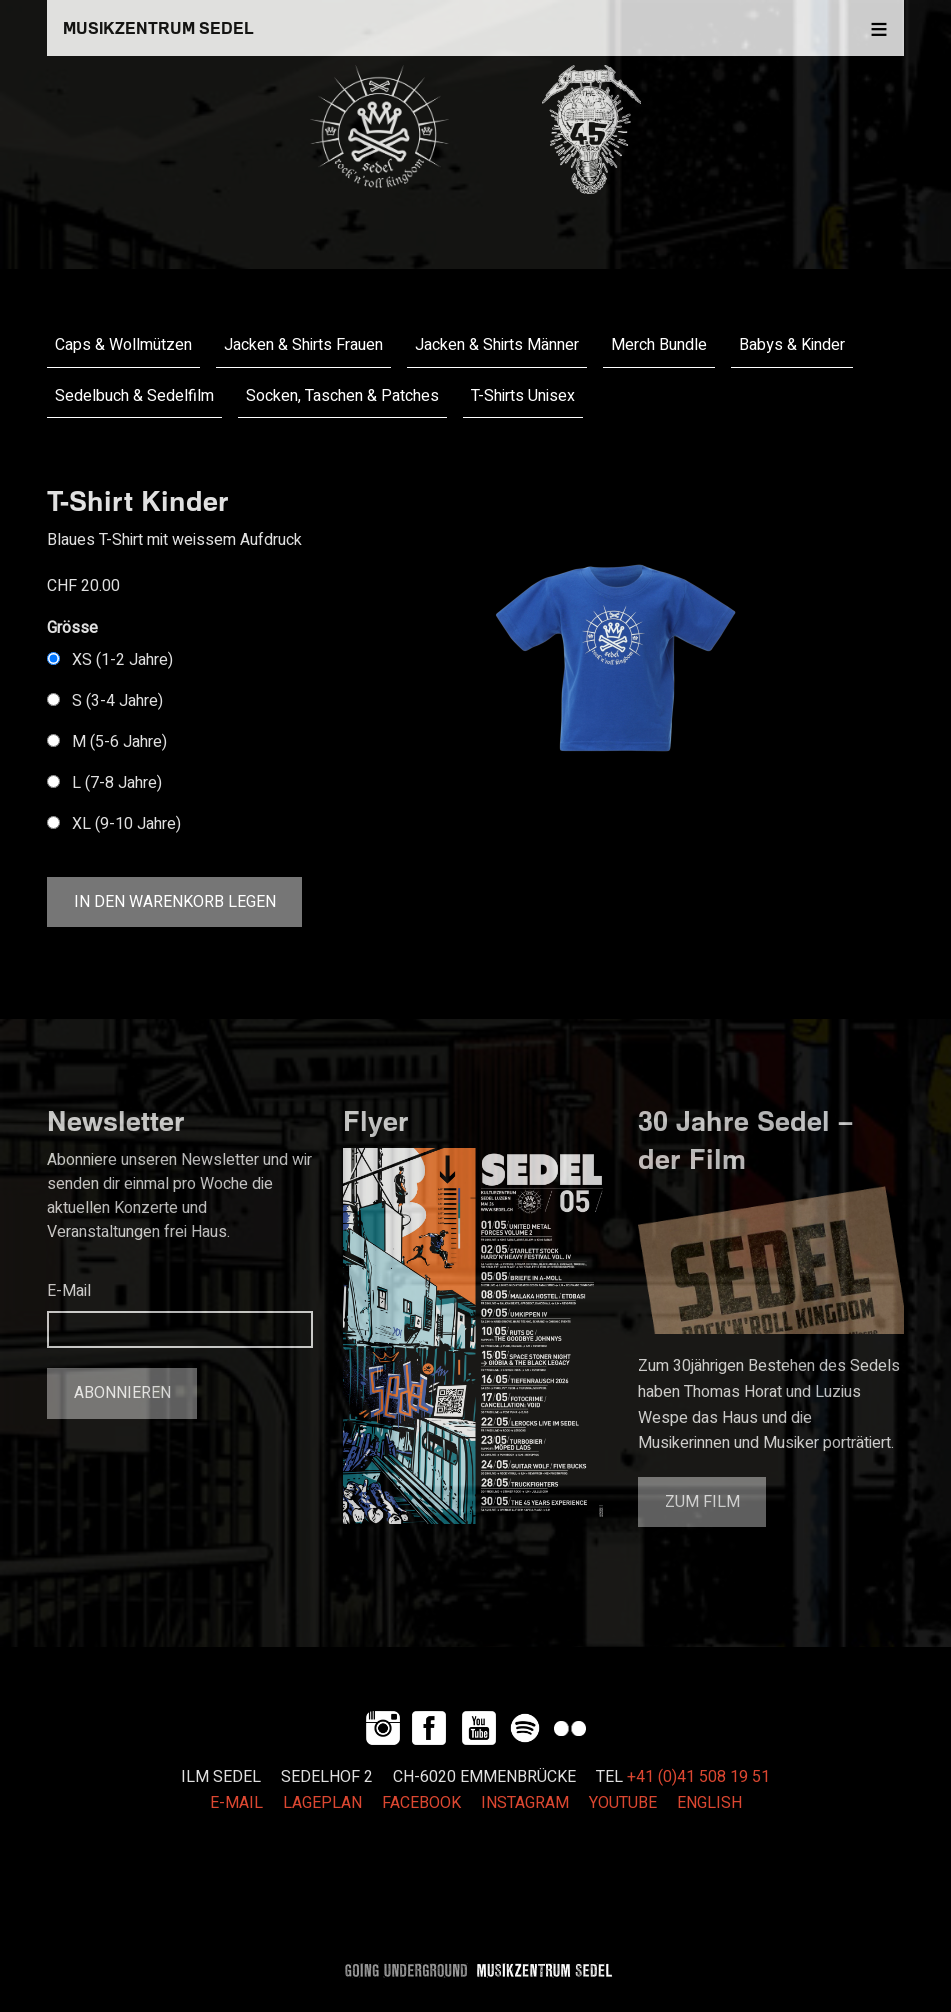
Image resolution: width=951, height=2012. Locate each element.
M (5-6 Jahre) (119, 742)
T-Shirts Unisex (523, 396)
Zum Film (702, 1502)
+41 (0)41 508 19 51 (698, 1777)
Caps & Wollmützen (123, 345)
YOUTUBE (623, 1803)
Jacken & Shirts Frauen (303, 345)
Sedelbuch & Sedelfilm (134, 396)
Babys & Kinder (792, 345)
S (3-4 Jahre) (117, 701)
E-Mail (69, 1291)
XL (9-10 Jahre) (126, 824)
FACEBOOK (421, 1803)
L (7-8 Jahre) (117, 783)
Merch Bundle (659, 345)
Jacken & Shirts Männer (497, 345)
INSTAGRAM (525, 1803)
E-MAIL (236, 1803)
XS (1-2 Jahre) (122, 660)
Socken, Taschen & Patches (342, 396)
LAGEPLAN (322, 1803)
